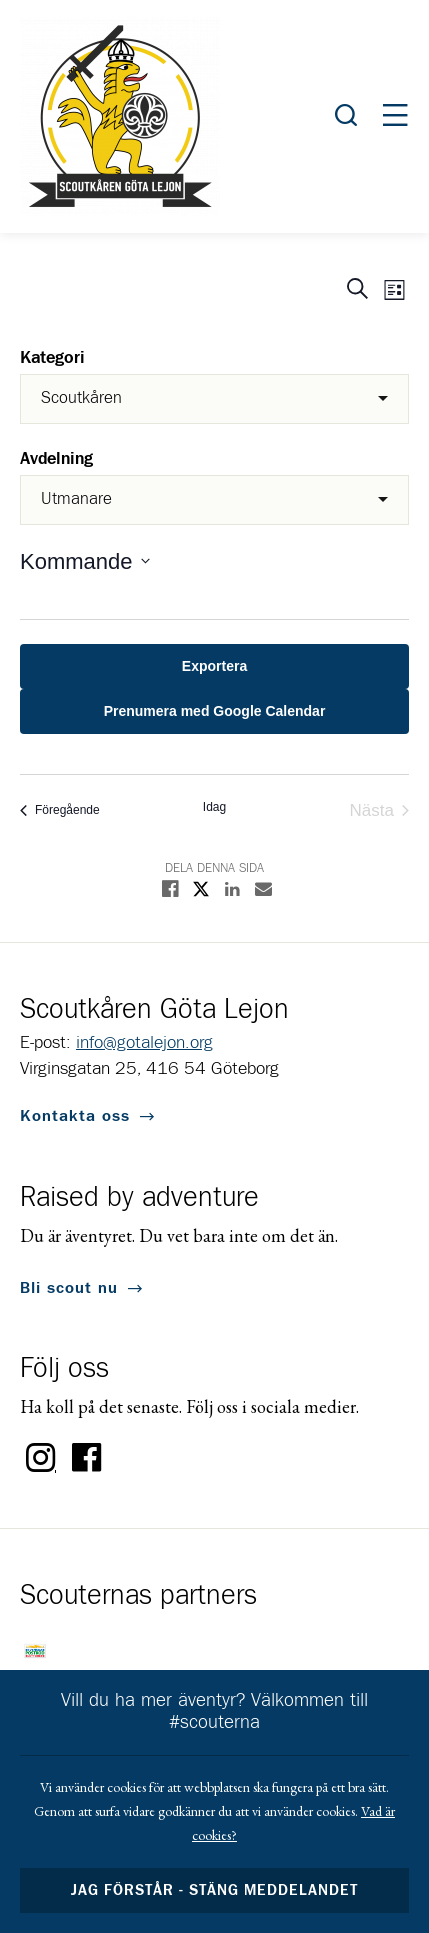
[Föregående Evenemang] (60, 810)
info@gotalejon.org (144, 1043)
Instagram (41, 1458)
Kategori (52, 358)
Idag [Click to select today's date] (214, 807)
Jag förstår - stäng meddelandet (215, 1890)
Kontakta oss (75, 1116)
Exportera (214, 666)
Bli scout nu (69, 1288)
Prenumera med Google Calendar (215, 711)
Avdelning (56, 459)
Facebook (87, 1458)
